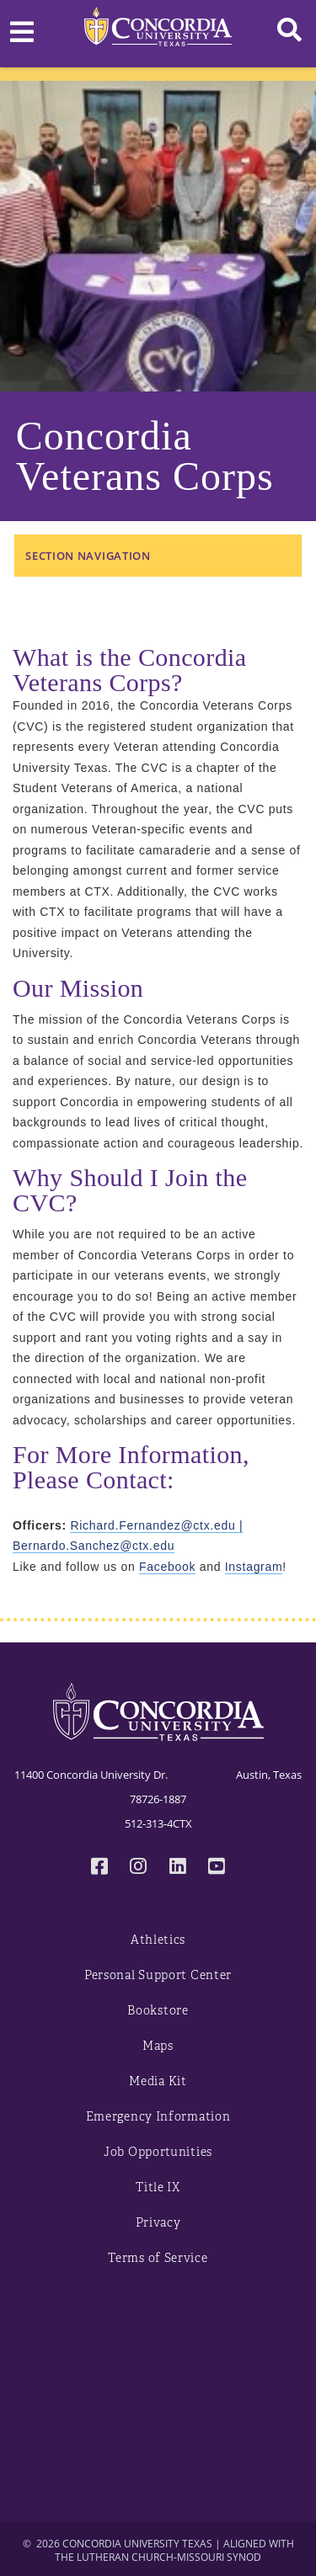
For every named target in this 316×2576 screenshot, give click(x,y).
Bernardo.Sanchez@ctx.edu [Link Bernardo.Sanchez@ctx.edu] (93, 1545)
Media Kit (157, 2081)
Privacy (158, 2223)
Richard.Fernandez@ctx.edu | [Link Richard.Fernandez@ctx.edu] (156, 1525)
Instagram (254, 1566)
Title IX (158, 2187)
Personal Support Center (158, 1975)
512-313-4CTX (158, 1823)
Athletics (158, 1940)
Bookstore (157, 2011)
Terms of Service (157, 2258)
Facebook (167, 1566)
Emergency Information (158, 2117)
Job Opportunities (158, 2152)
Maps (158, 2046)
